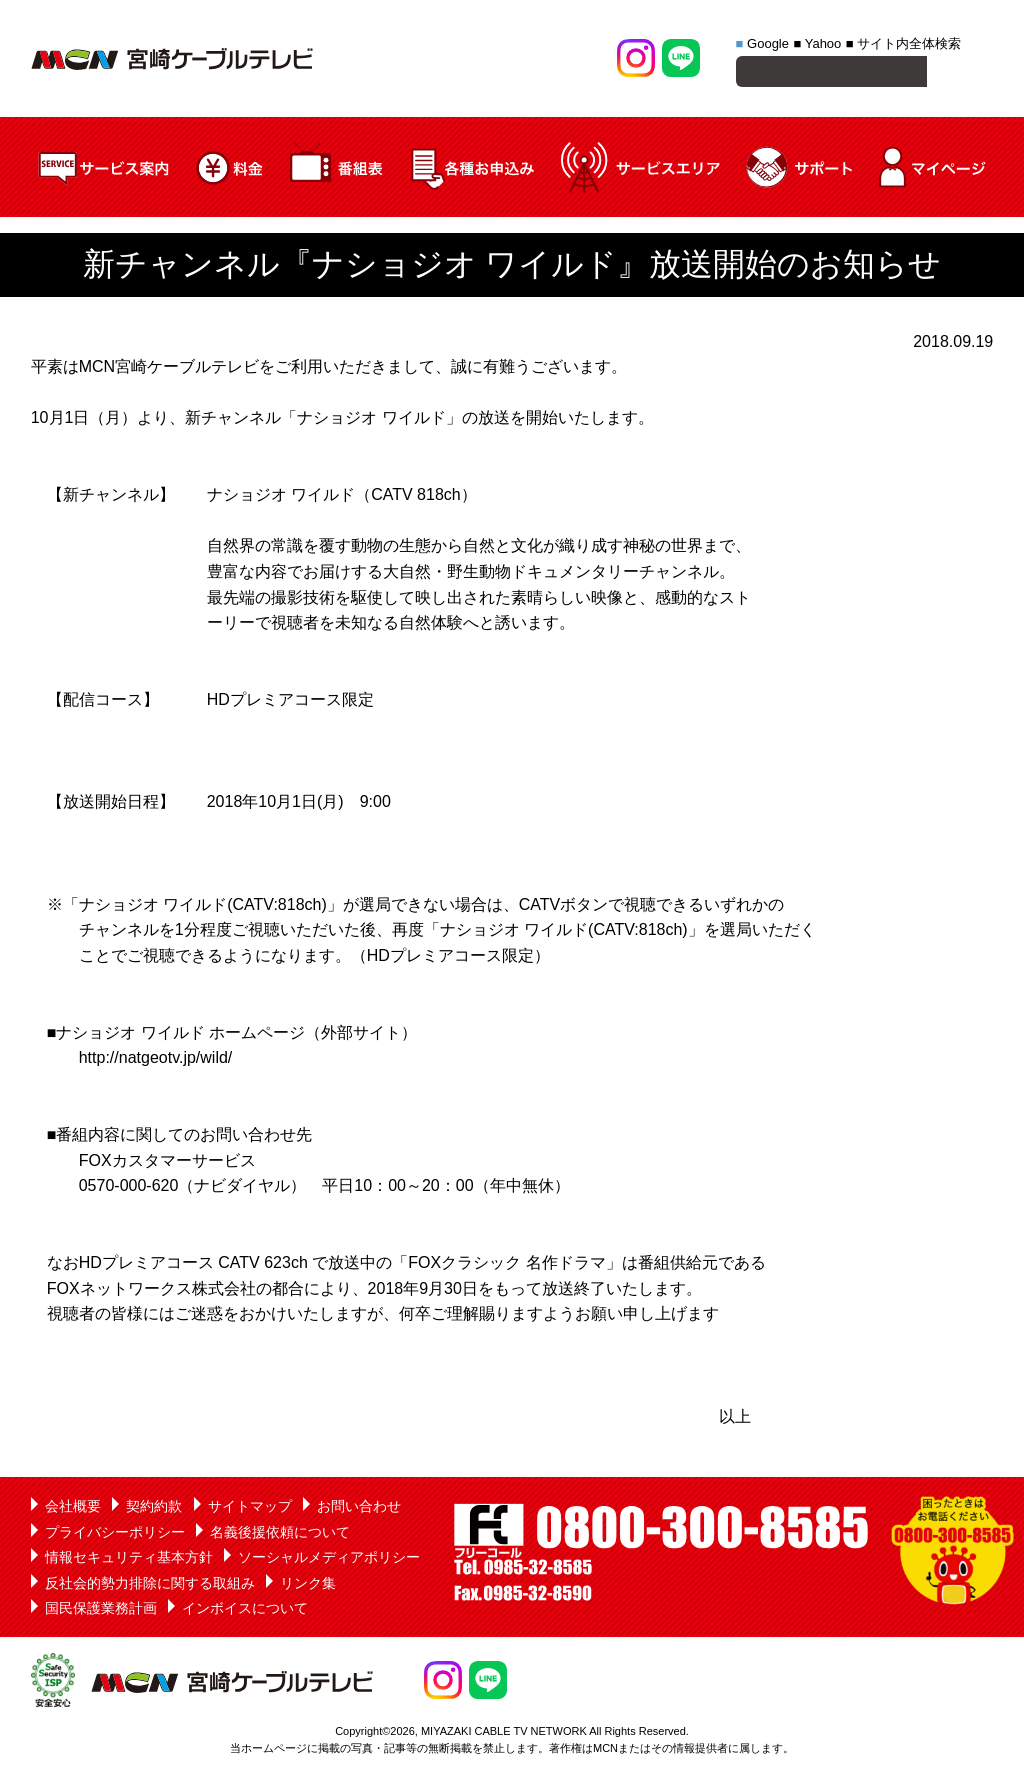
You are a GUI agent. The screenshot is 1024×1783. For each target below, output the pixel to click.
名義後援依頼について (280, 1535)
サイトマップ (250, 1509)
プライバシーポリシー (115, 1535)
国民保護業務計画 (101, 1611)
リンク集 (308, 1586)
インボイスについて (245, 1611)
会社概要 (73, 1509)
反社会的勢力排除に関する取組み (150, 1586)
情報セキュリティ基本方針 (129, 1560)
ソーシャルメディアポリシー (329, 1560)
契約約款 (154, 1509)
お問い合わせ (359, 1509)
